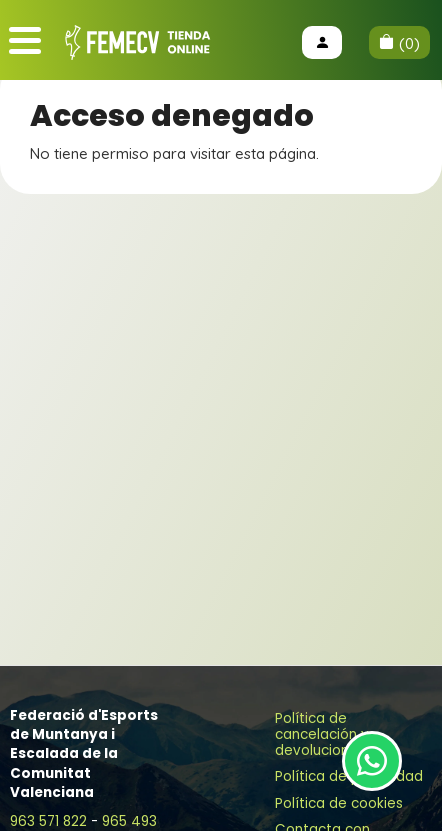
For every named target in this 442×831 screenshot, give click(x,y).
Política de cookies (339, 803)
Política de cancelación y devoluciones (322, 734)
